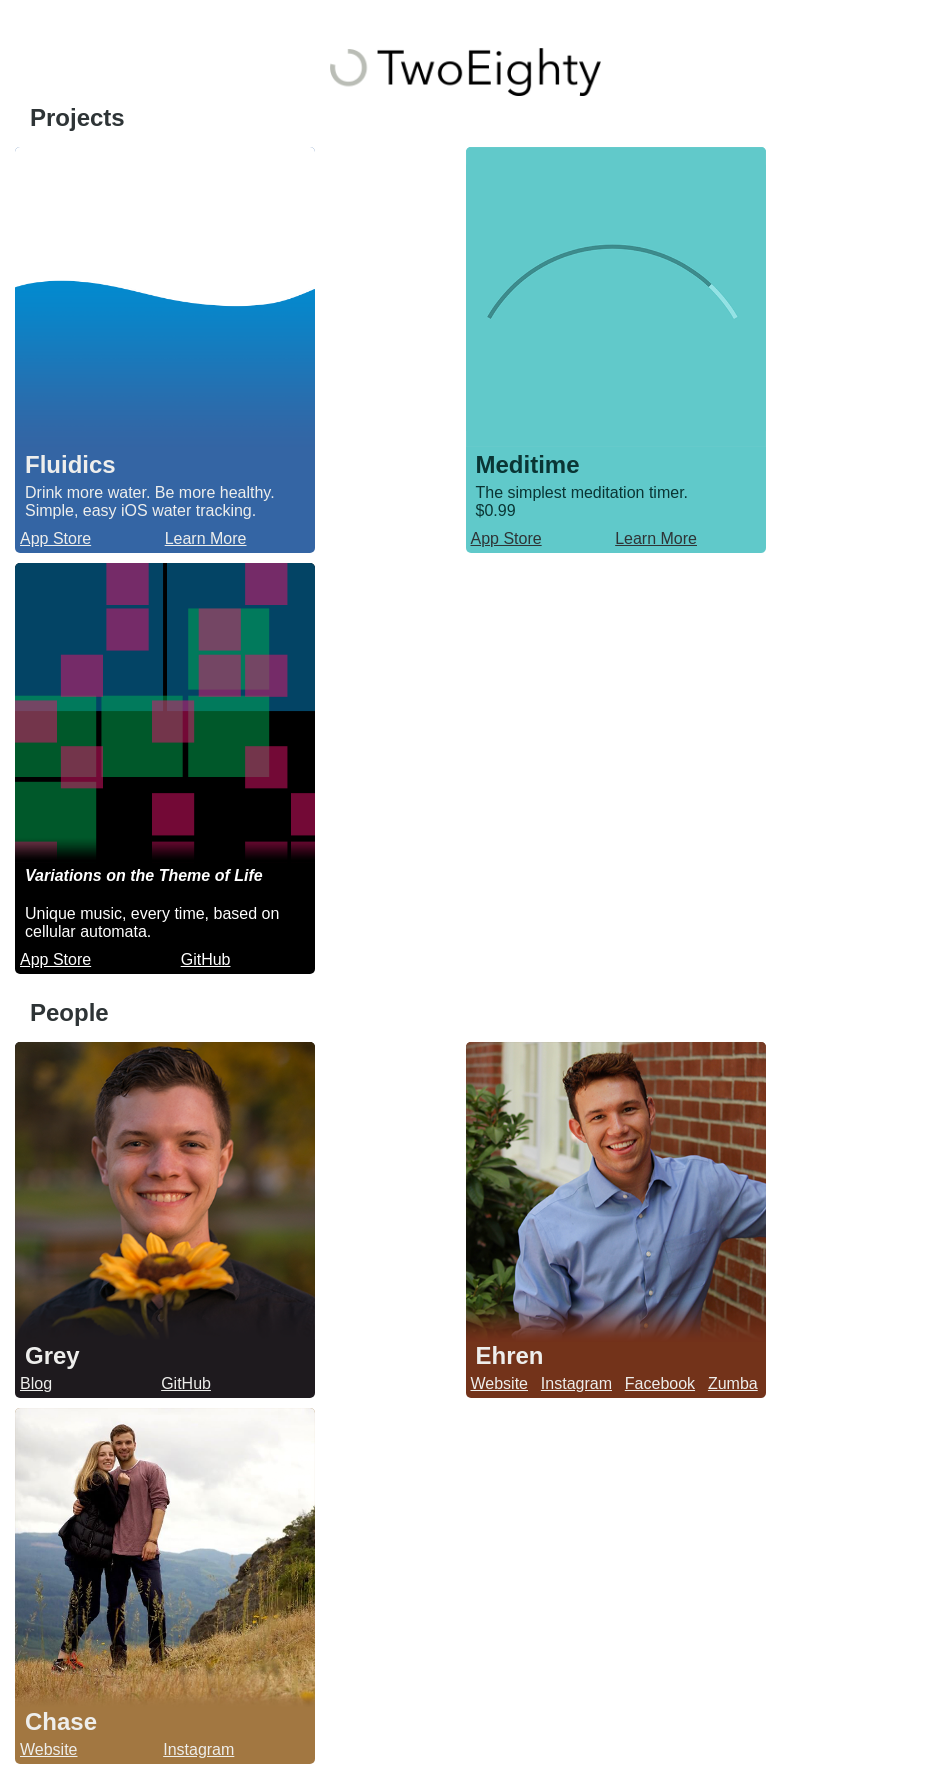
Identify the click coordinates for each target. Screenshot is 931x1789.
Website (500, 1383)
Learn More (206, 538)
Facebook (660, 1383)
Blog (36, 1383)
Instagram (576, 1383)
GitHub (206, 959)
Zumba (733, 1383)
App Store (55, 538)
